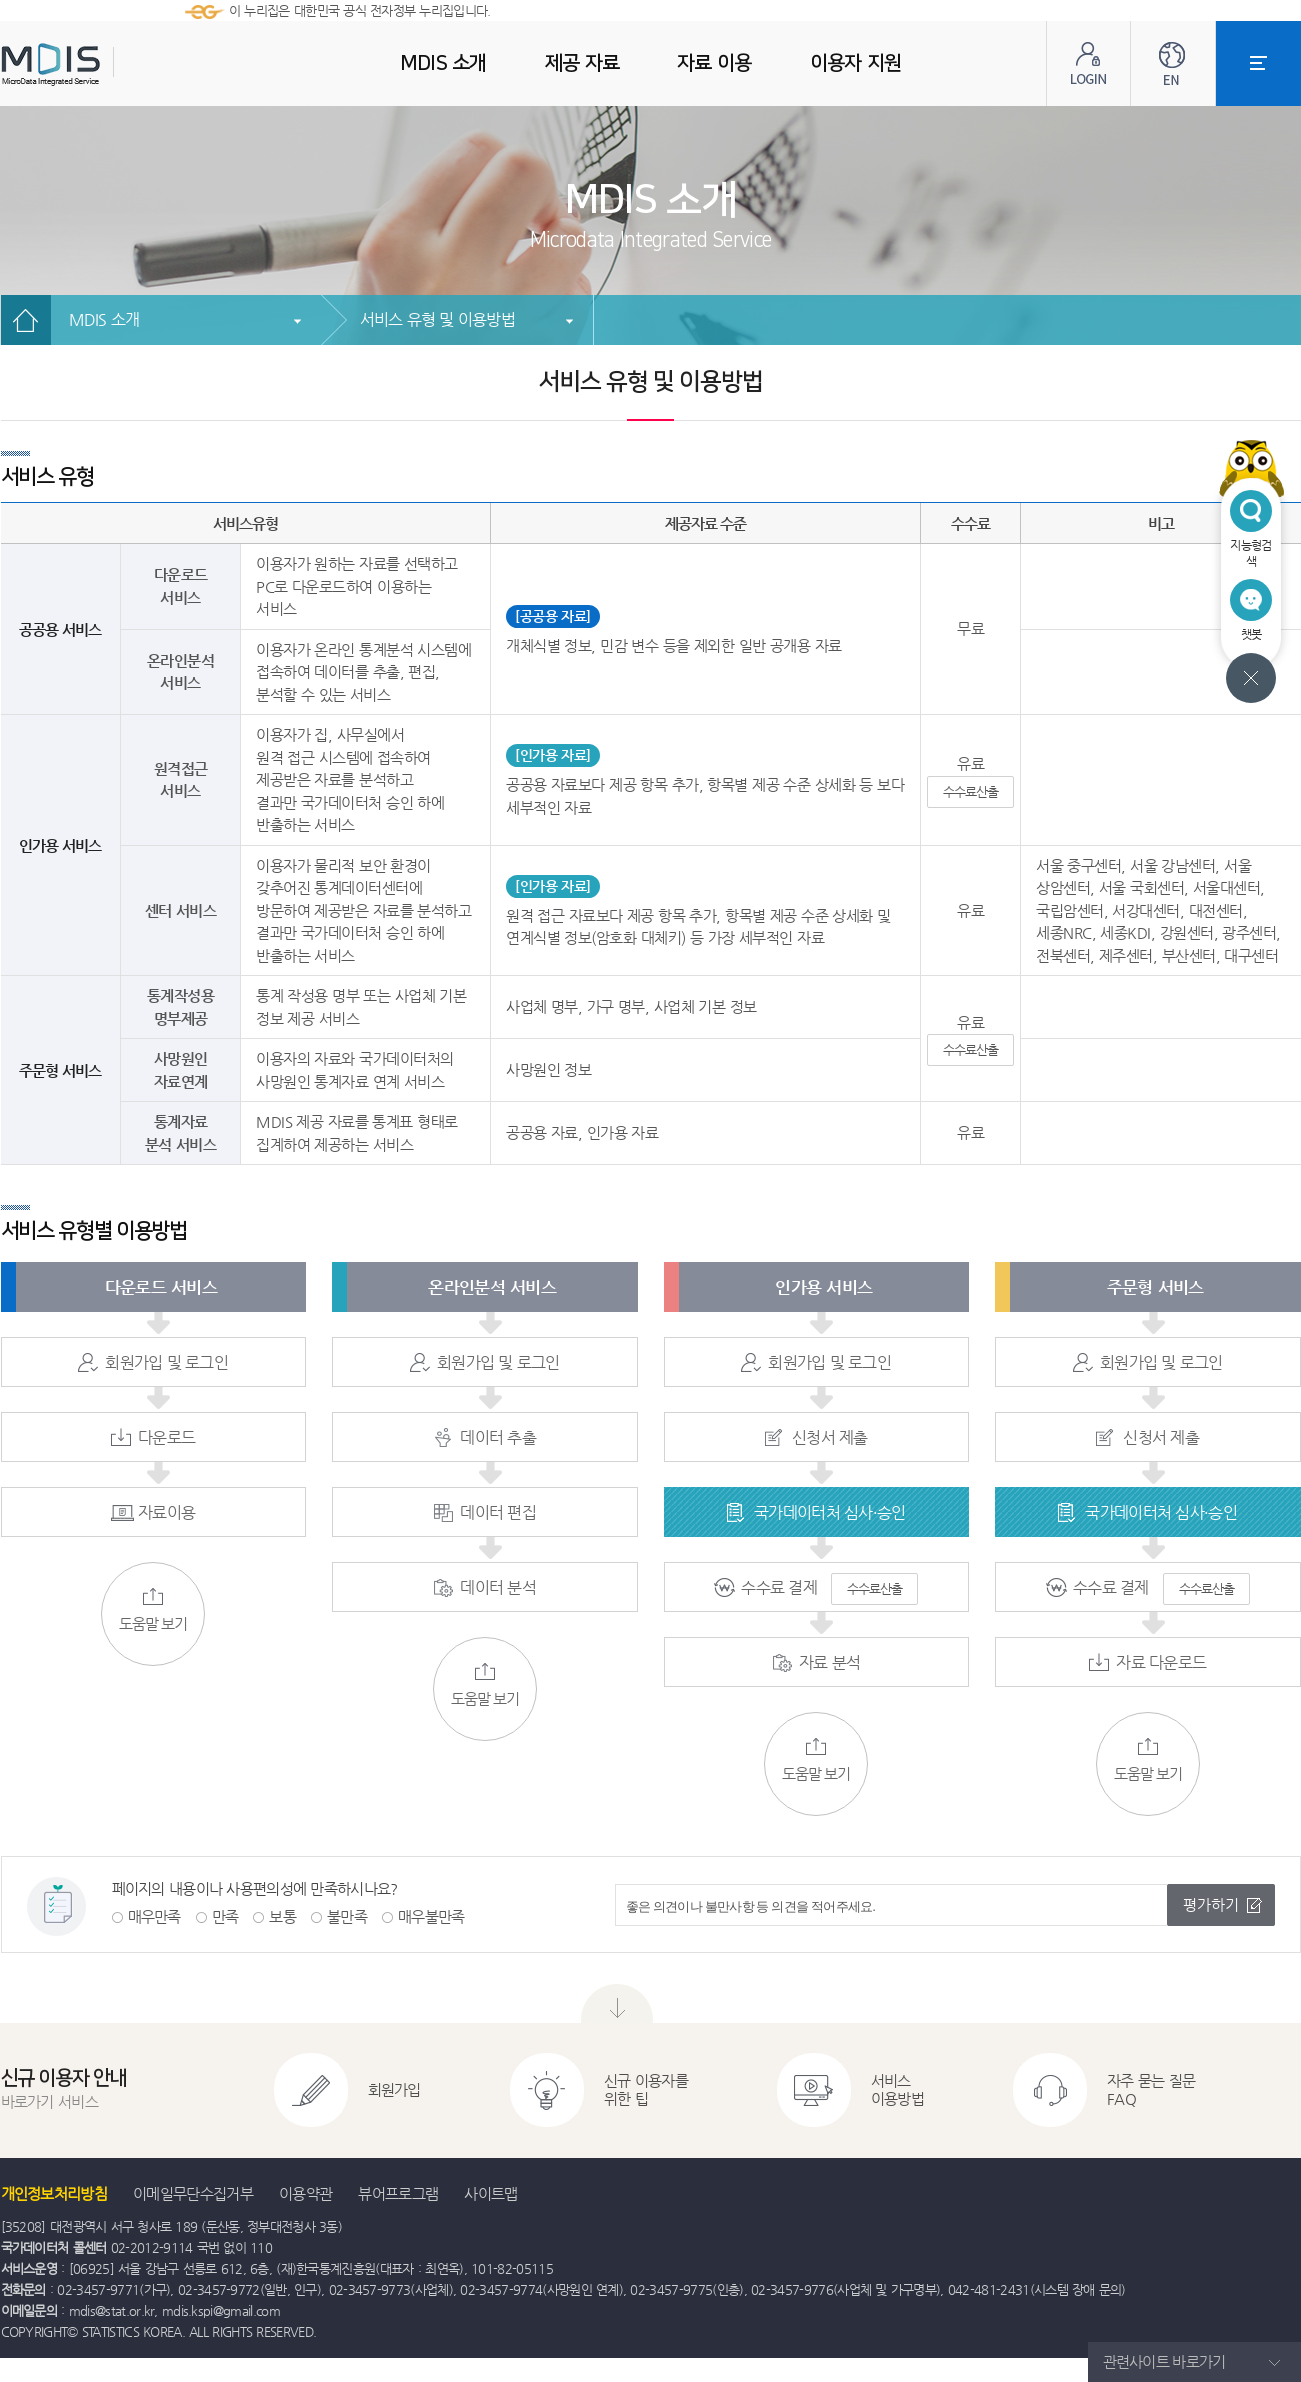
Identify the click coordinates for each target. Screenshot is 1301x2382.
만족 (225, 1916)
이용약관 (305, 2193)
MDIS (101, 64)
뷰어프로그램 (398, 2193)
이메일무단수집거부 (193, 2193)
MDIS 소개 (104, 319)
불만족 (347, 1916)
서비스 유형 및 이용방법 (437, 319)
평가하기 (1211, 1904)
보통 (282, 1916)
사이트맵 (490, 2193)
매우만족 (154, 1916)
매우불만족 (431, 1916)
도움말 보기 (153, 1610)
